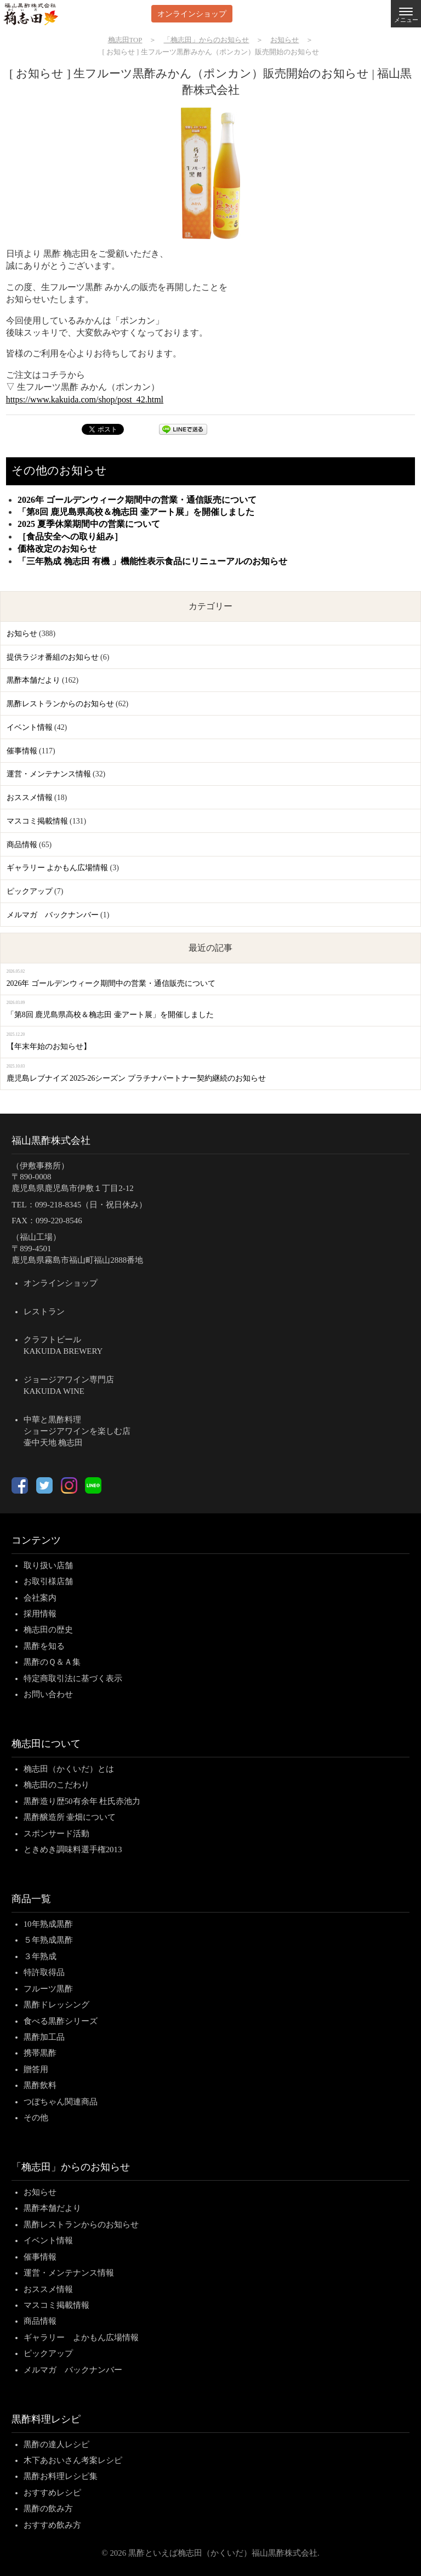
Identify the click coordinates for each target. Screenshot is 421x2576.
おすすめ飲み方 (52, 2525)
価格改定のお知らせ (57, 548)
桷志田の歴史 (48, 1629)
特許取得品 (44, 1972)
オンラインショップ (191, 13)
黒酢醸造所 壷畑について (70, 1817)
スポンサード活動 (56, 1833)
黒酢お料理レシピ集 (61, 2476)
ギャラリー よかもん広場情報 (57, 868)
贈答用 (36, 2069)
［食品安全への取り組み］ (70, 536)
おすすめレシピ (52, 2492)
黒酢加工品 (44, 2037)
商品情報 (22, 845)
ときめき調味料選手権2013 (73, 1849)
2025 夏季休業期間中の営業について (89, 524)
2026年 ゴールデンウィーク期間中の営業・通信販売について (137, 499)
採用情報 (40, 1613)
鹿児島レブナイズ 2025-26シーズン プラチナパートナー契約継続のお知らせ (136, 1078)
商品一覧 (31, 1898)
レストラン (44, 1311)
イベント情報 (30, 727)
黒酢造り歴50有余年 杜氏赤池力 (82, 1801)
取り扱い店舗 (48, 1565)
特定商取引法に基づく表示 (73, 1678)
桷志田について (46, 1743)
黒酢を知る (44, 1646)
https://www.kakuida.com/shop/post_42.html (84, 399)
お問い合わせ (48, 1694)
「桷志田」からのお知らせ (71, 2166)
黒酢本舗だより (33, 680)
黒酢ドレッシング (56, 2004)
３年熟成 (40, 1956)
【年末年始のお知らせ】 (49, 1046)
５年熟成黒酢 (48, 1940)
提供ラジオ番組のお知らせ (53, 657)
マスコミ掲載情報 (37, 821)
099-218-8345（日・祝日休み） (91, 1204)
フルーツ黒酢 (48, 1988)
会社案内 (40, 1597)
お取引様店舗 (48, 1581)
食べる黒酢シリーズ (61, 2021)
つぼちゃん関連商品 (61, 2101)
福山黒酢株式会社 (51, 1140)
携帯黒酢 (40, 2053)
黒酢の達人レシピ (56, 2444)
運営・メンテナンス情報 (49, 774)
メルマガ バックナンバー (53, 915)
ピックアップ (30, 891)
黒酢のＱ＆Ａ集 (52, 1662)
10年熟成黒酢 (48, 1924)
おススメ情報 (30, 797)
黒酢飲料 (40, 2085)
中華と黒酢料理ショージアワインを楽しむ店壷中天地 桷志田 (77, 1431)
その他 (36, 2117)
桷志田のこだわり (56, 1784)
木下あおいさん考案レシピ (73, 2460)
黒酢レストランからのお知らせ (60, 704)
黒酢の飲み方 (48, 2508)
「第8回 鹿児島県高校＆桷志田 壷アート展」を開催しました (136, 512)
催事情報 (22, 751)
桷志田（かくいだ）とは (69, 1768)
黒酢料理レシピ (46, 2419)
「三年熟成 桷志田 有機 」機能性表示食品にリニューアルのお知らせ (152, 561)
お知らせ (22, 633)
